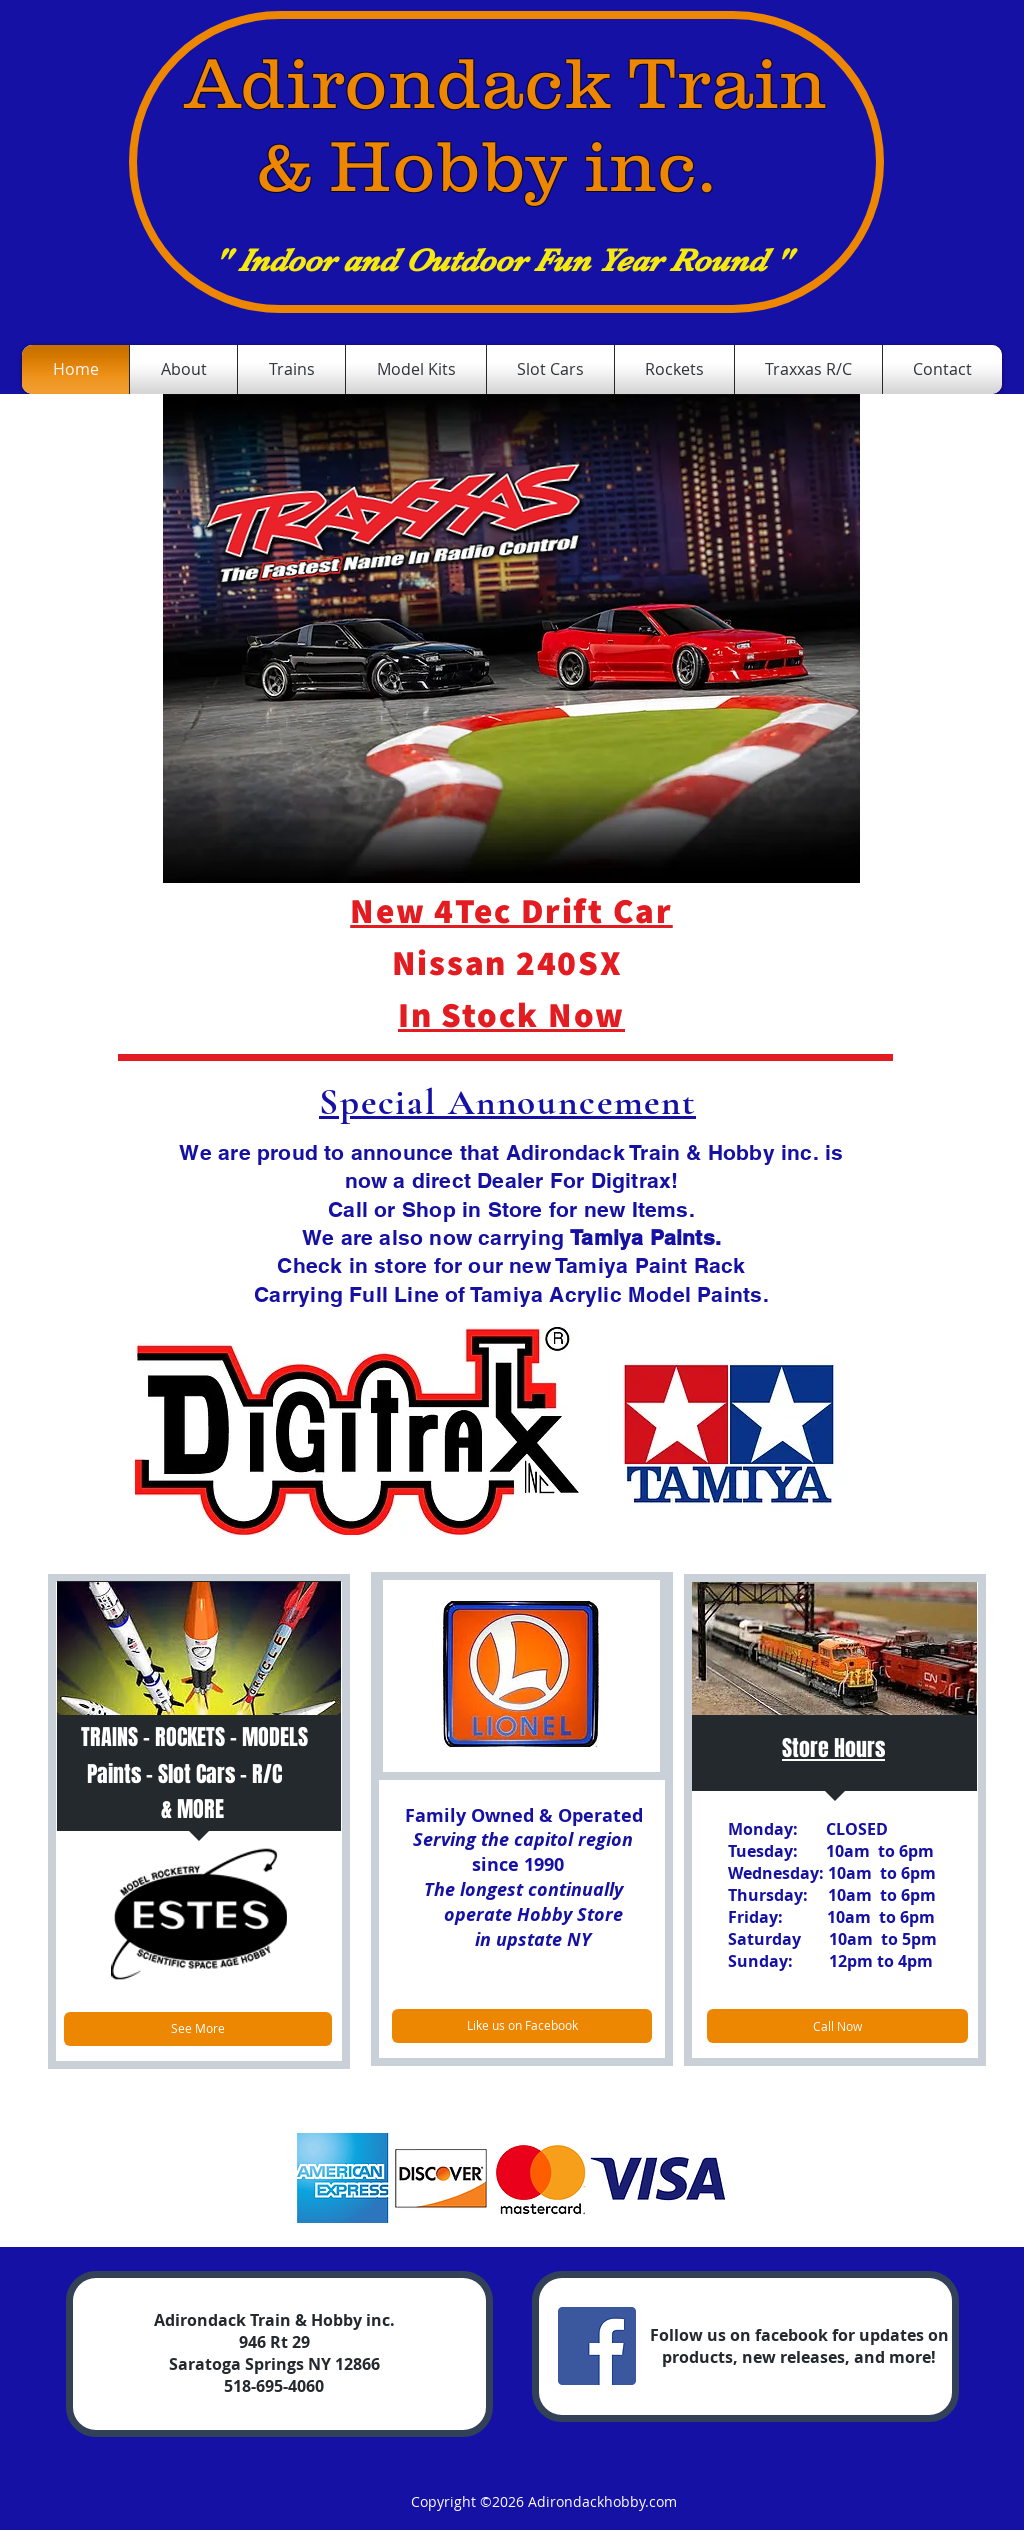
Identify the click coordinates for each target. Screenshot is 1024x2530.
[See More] (198, 2029)
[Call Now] (837, 2026)
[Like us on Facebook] (522, 2026)
